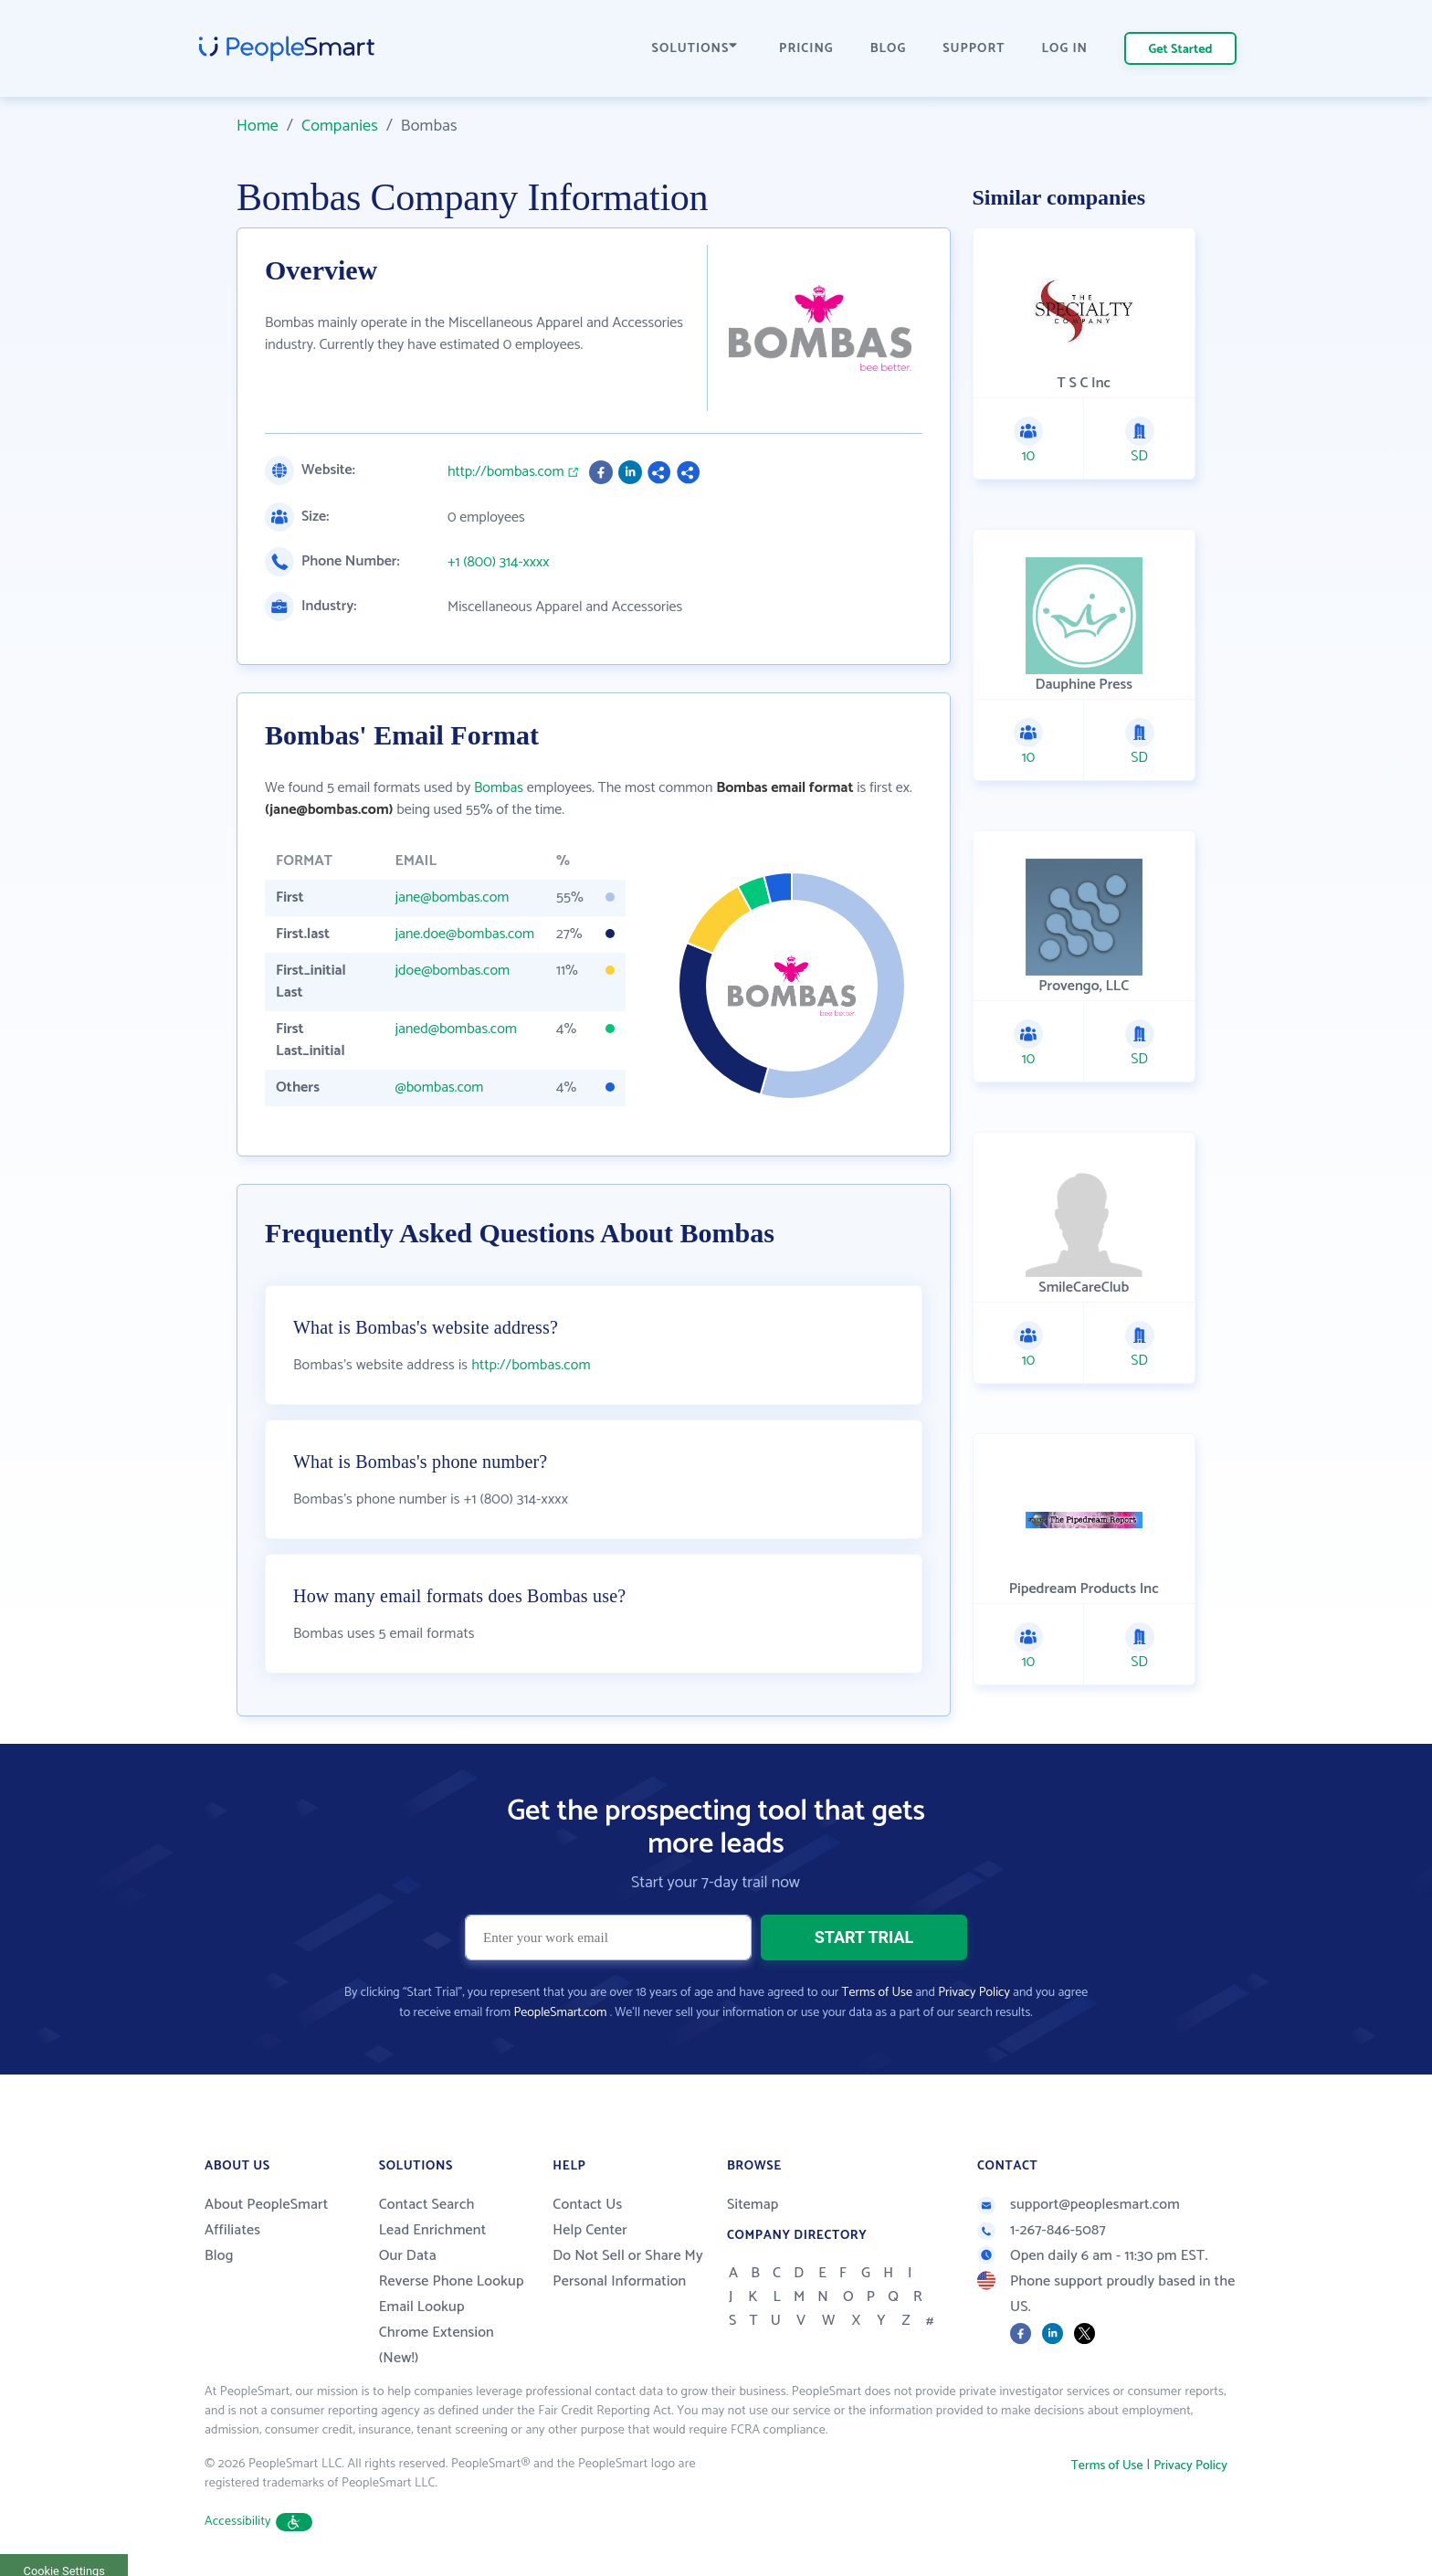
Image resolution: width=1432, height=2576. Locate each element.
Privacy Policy (974, 1992)
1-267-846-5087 (1041, 2230)
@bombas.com (439, 1087)
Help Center (590, 2230)
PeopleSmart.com (559, 2012)
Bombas (498, 788)
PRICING (806, 48)
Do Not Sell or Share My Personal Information (628, 2268)
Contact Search (427, 2204)
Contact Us (587, 2204)
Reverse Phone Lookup (451, 2281)
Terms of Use (877, 1992)
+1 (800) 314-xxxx (498, 563)
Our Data (408, 2255)
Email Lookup (422, 2307)
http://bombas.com (506, 472)
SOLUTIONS (695, 48)
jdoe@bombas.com (452, 970)
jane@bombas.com (452, 897)
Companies (339, 126)
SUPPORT (973, 48)
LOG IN (1065, 48)
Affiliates (232, 2230)
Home (258, 126)
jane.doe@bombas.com (464, 934)
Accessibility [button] (258, 2521)
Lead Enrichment (433, 2230)
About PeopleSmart (266, 2204)
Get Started (1181, 49)
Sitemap (753, 2204)
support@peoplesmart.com (1078, 2204)
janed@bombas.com (455, 1029)
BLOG (888, 48)
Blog (219, 2255)
